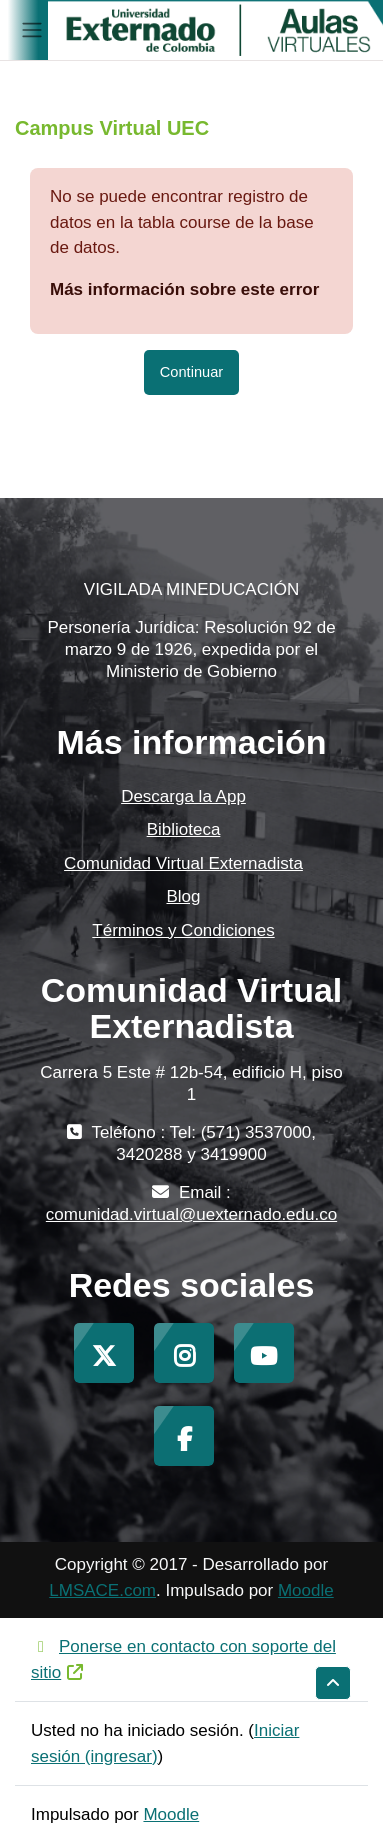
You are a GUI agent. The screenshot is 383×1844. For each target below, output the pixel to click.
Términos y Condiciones (183, 930)
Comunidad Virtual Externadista (183, 863)
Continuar (191, 372)
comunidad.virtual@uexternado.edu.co (191, 1214)
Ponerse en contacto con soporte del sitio (183, 1659)
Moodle (306, 1590)
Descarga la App (183, 796)
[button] (333, 1683)
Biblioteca (184, 829)
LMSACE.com (102, 1590)
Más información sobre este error (184, 289)
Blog (183, 896)
